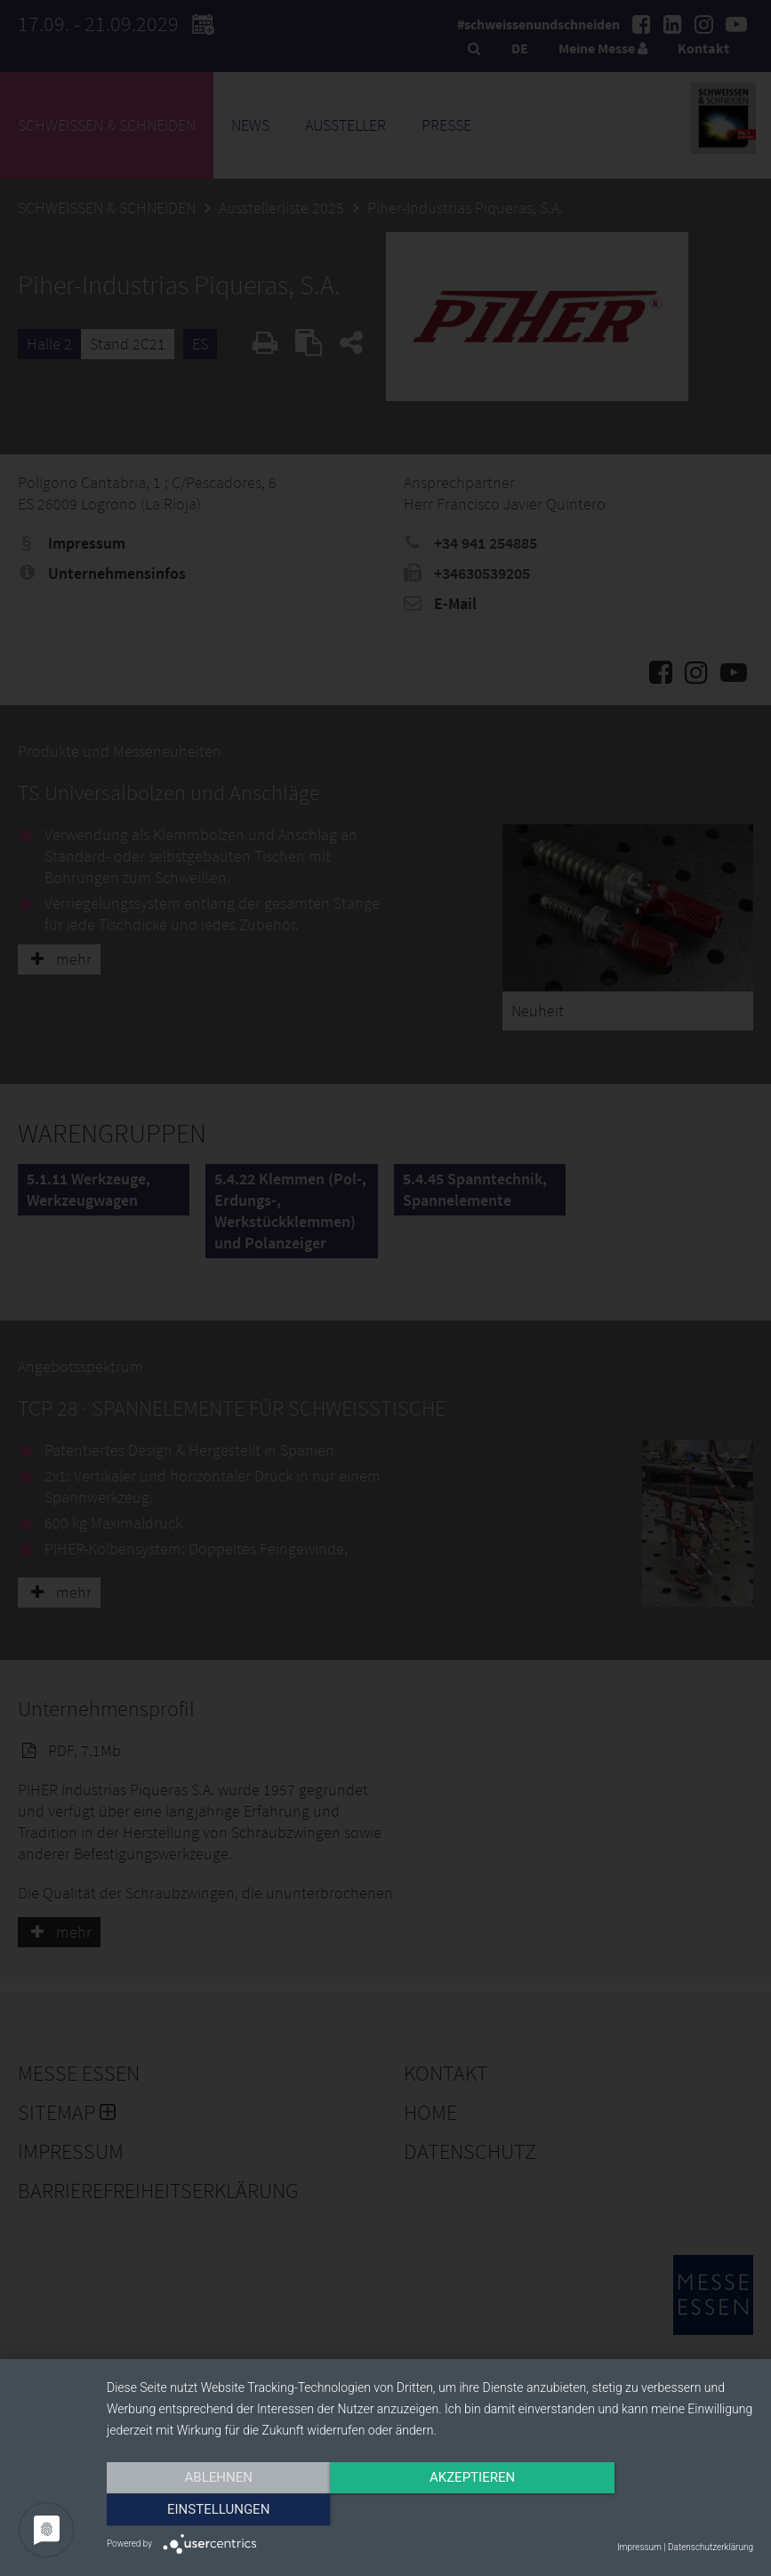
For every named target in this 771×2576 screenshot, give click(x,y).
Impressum (639, 2547)
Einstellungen (656, 2511)
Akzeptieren (429, 2511)
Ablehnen (203, 2511)
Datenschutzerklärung (710, 2547)
